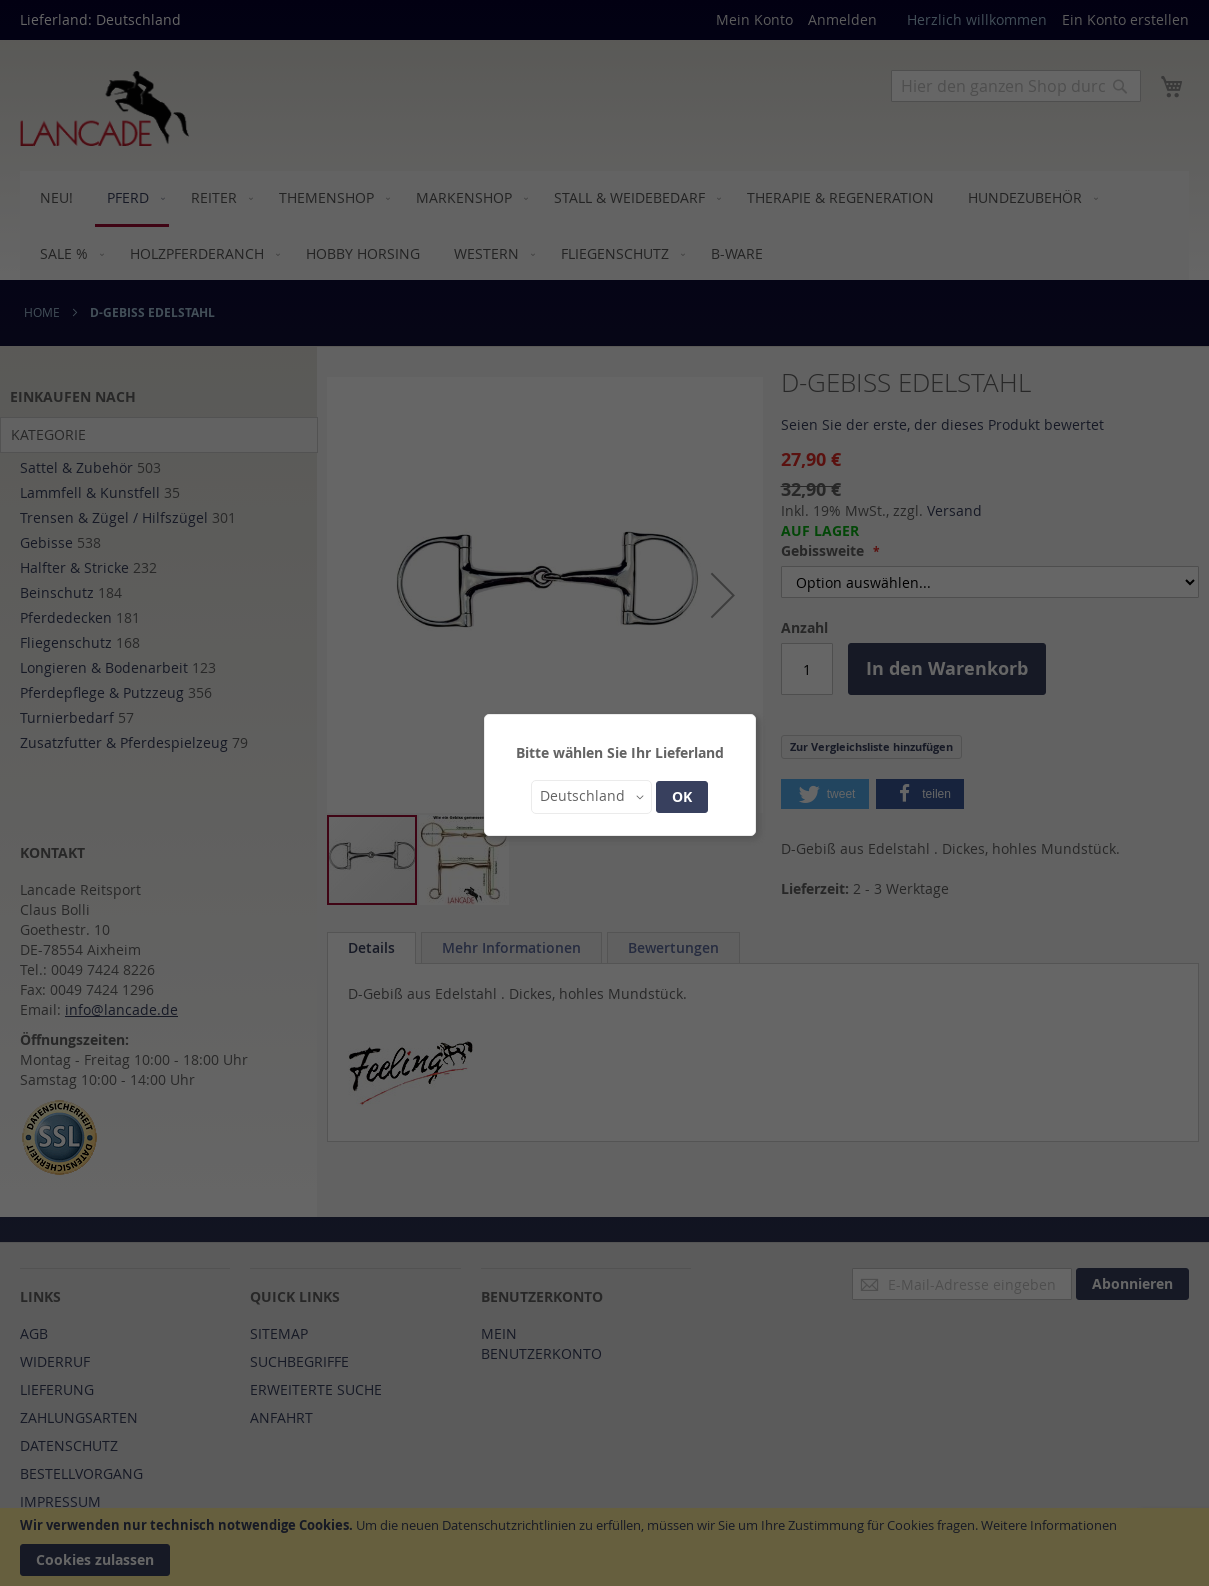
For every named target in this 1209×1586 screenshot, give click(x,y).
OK (682, 796)
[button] (591, 797)
